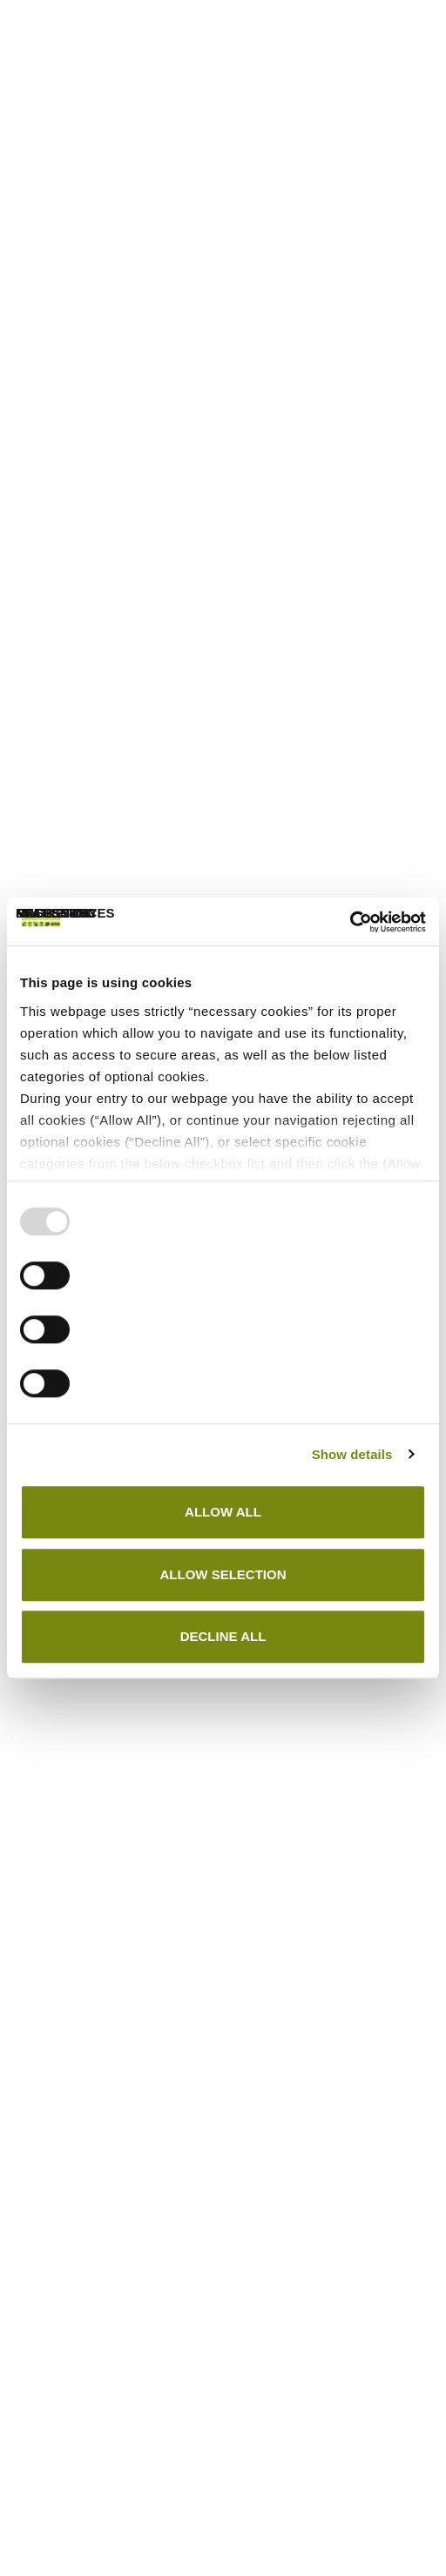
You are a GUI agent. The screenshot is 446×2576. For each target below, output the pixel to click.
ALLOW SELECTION (223, 1574)
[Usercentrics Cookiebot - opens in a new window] (350, 922)
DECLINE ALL (223, 1636)
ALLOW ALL (223, 1511)
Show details (352, 1454)
